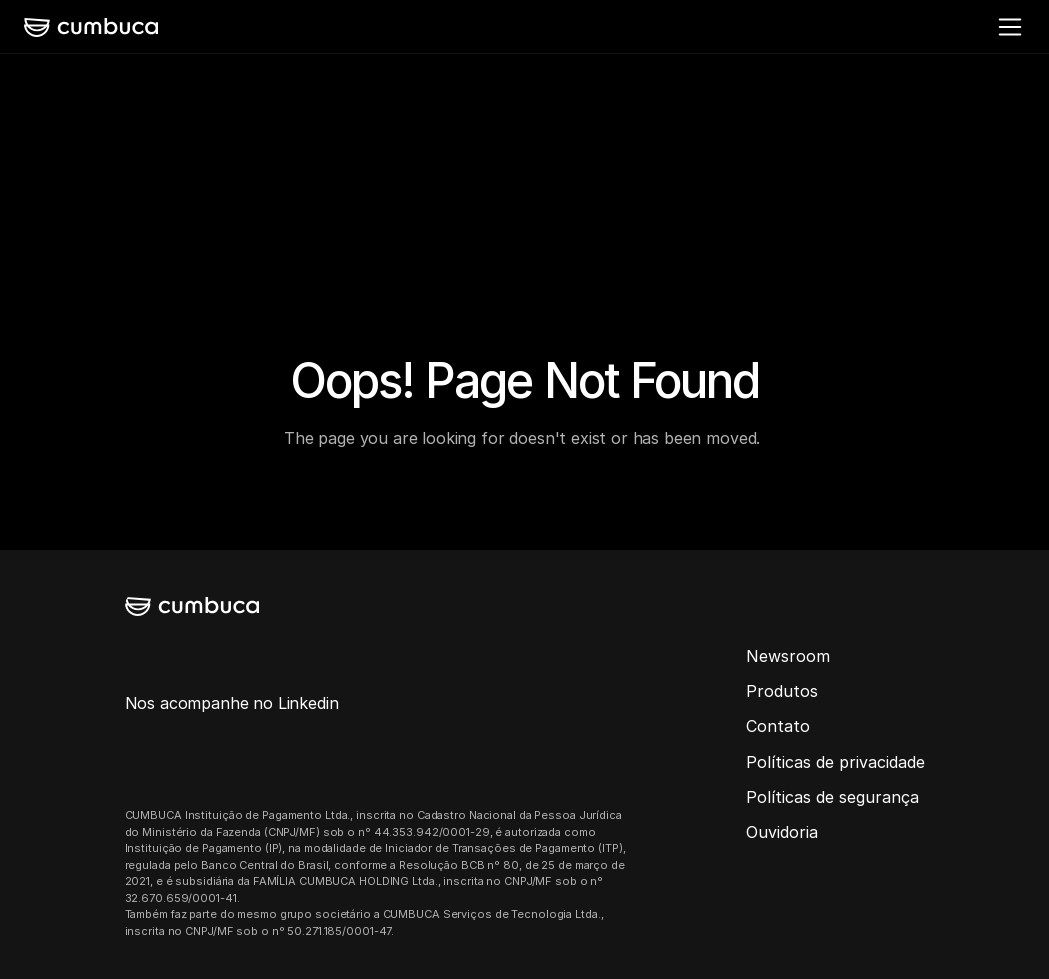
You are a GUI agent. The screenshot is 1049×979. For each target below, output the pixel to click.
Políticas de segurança (832, 797)
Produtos (782, 691)
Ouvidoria (782, 832)
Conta (769, 726)
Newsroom (788, 656)
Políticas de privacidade (835, 762)
